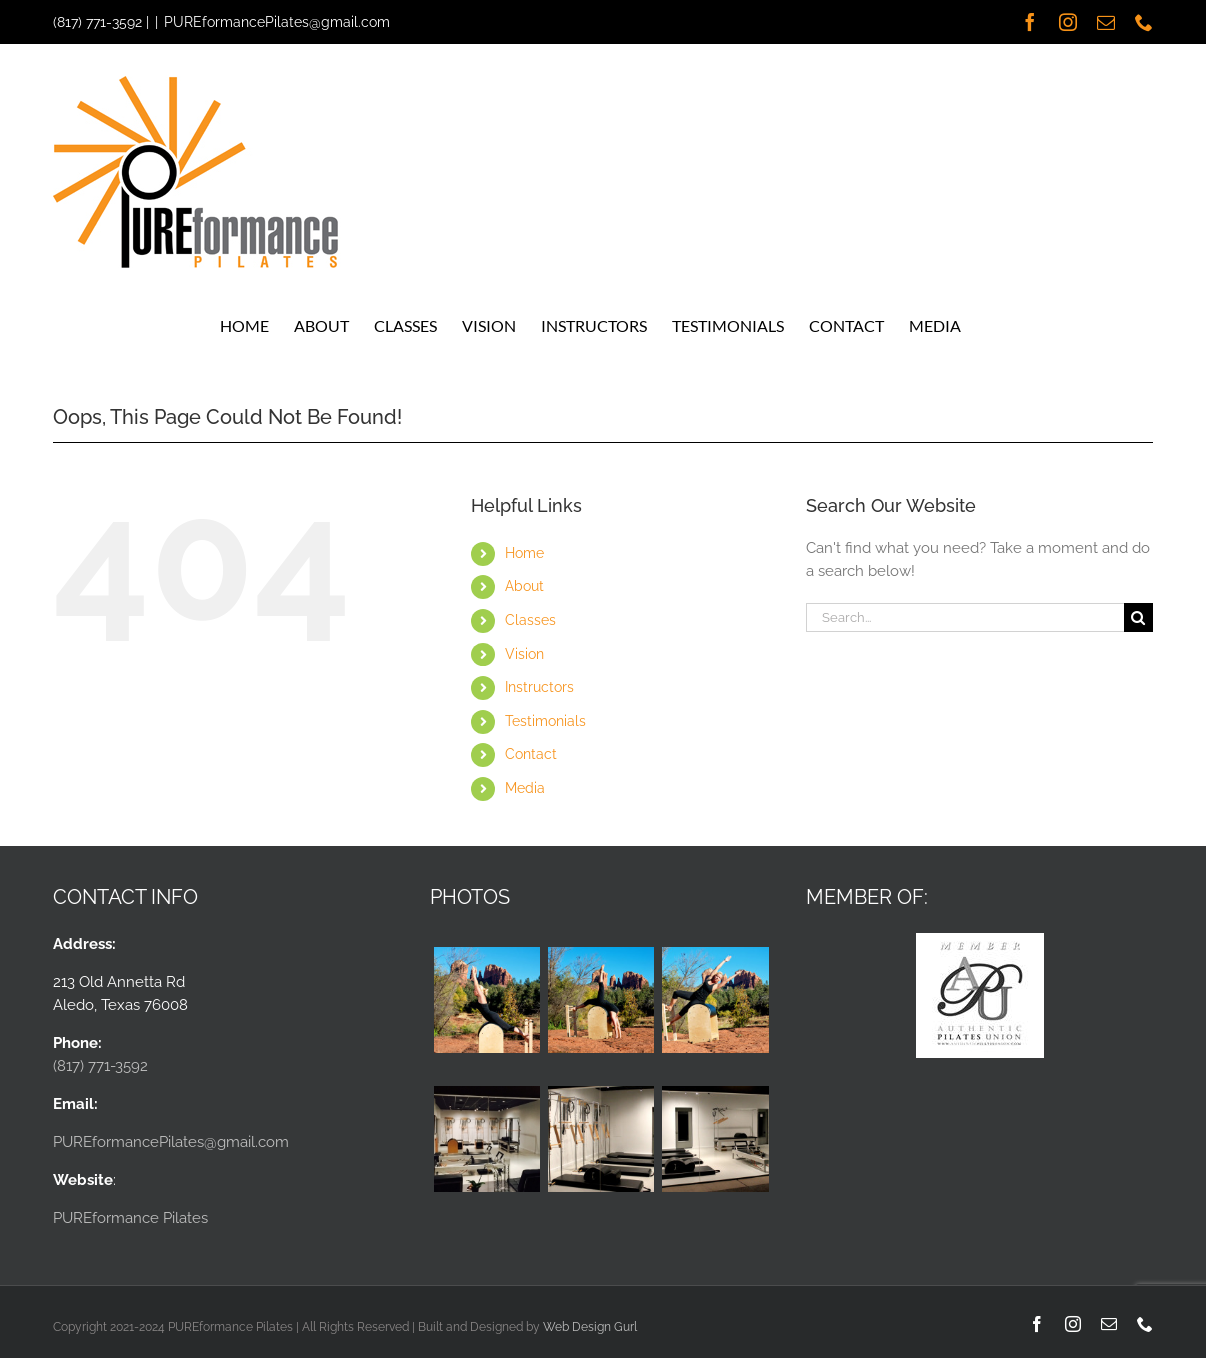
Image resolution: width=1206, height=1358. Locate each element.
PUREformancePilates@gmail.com (277, 22)
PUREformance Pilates (130, 1218)
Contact (531, 754)
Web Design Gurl (590, 1327)
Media (525, 788)
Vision (524, 654)
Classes (530, 620)
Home (524, 553)
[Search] (1138, 617)
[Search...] (965, 617)
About (524, 586)
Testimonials (545, 721)
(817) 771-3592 (97, 22)
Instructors (539, 687)
